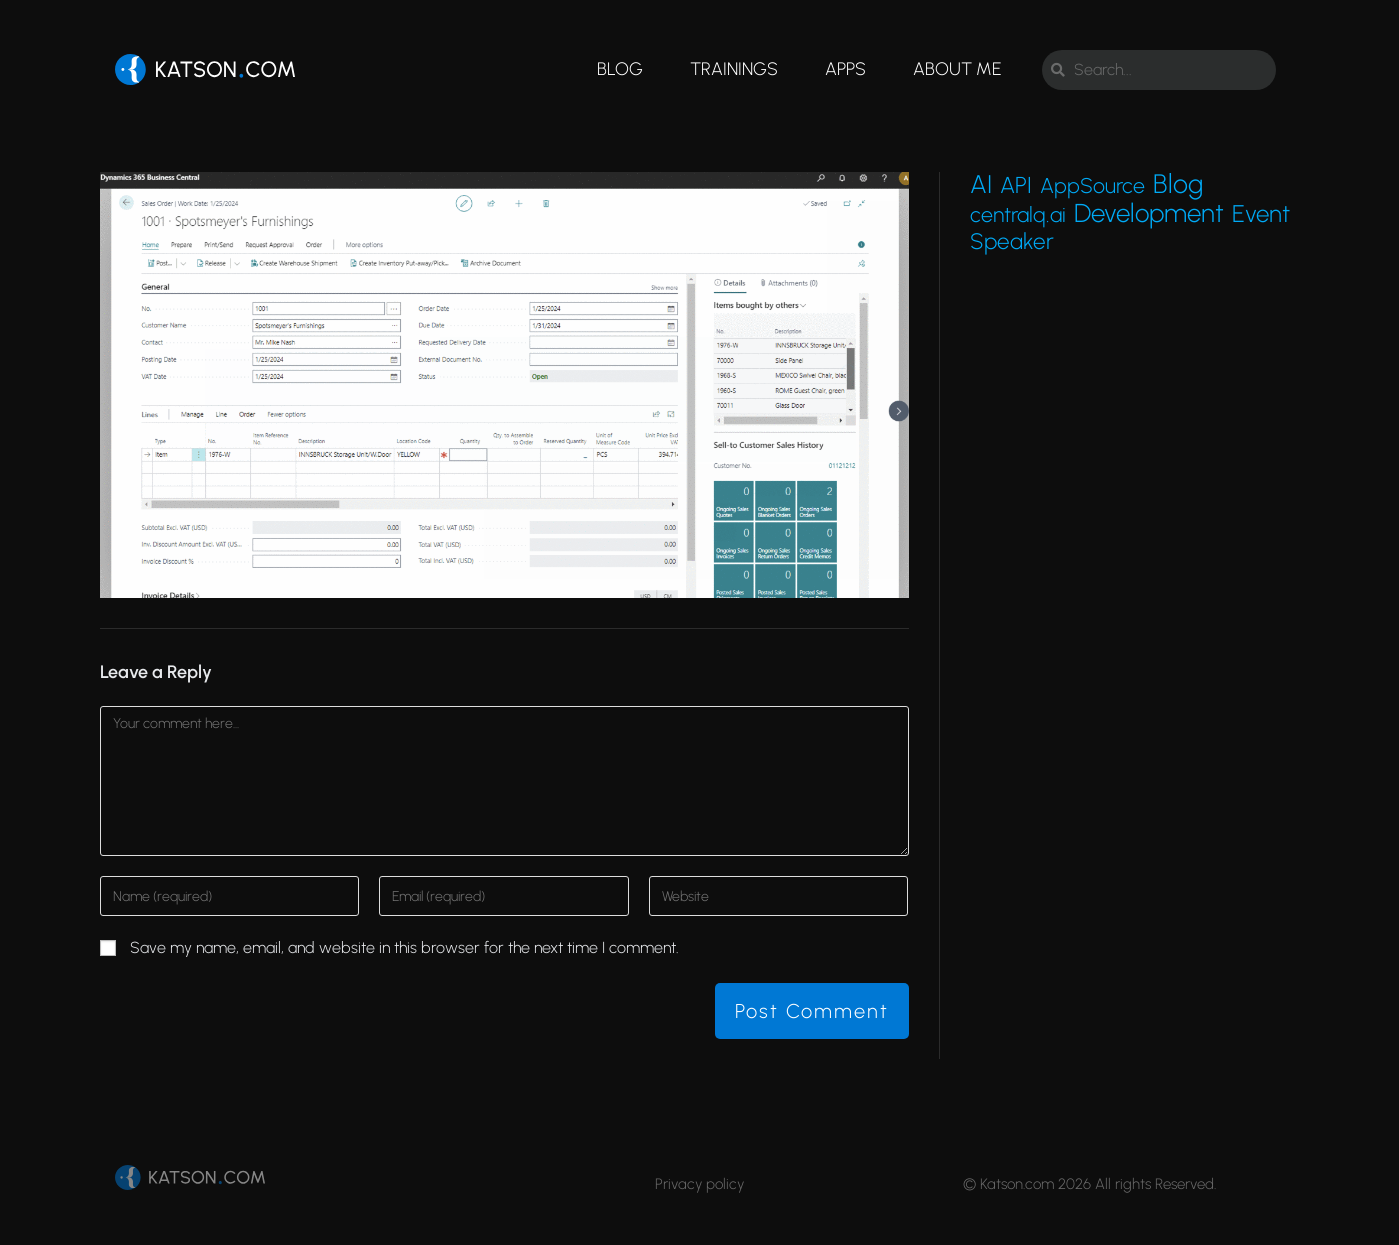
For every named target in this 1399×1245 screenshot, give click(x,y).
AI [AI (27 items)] (981, 184)
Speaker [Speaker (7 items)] (1012, 242)
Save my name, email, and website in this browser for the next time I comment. (404, 947)
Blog (620, 69)
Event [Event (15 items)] (1261, 214)
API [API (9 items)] (1016, 185)
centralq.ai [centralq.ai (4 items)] (1018, 215)
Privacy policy (699, 1184)
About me (957, 69)
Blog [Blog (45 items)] (1178, 184)
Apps (845, 69)
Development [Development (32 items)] (1149, 213)
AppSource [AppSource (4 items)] (1092, 186)
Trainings (734, 69)
